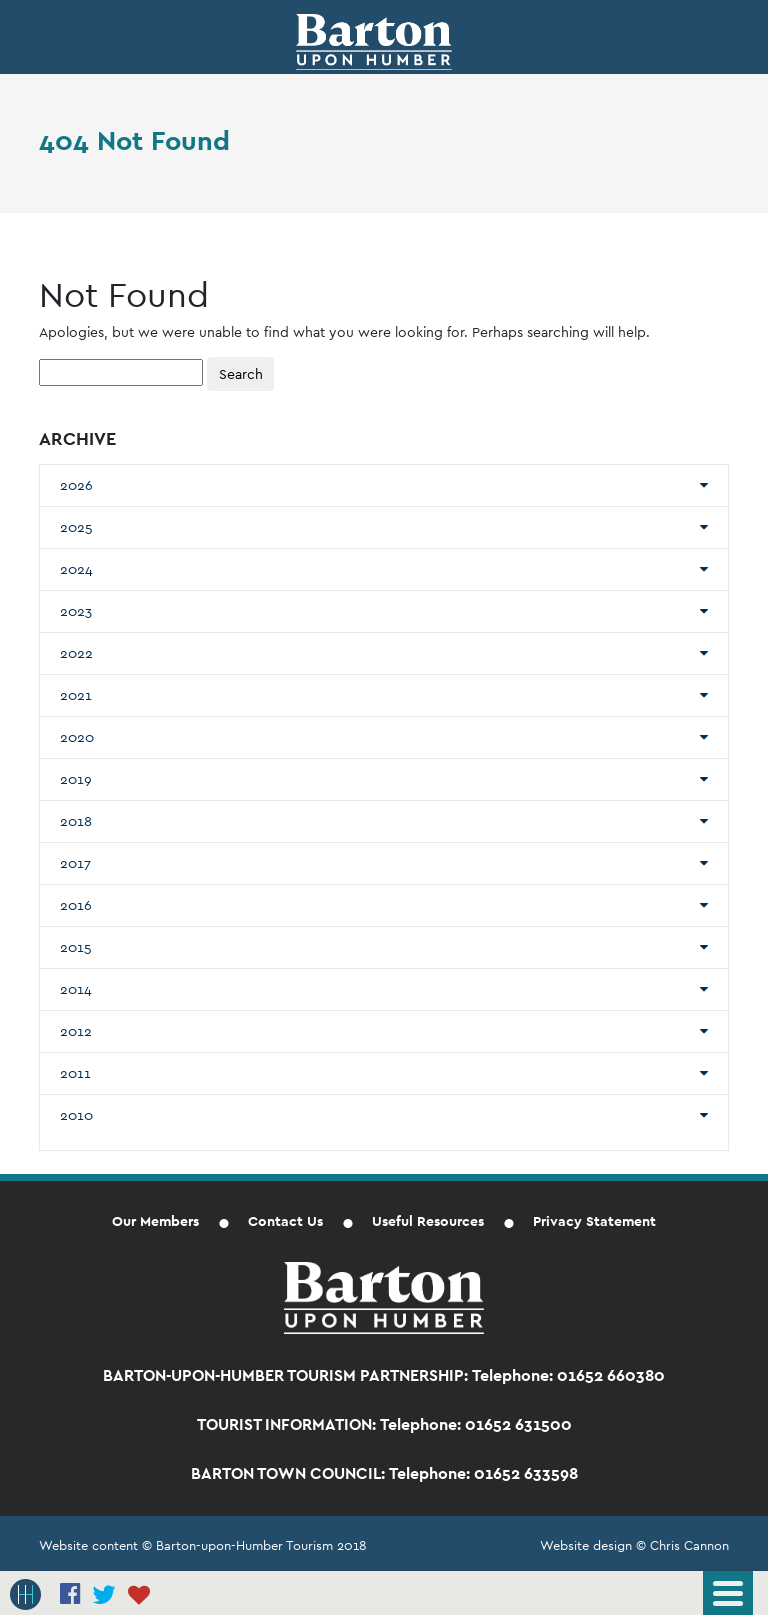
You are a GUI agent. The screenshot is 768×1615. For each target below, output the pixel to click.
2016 (76, 905)
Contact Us (285, 1221)
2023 (76, 611)
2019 (76, 779)
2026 (76, 485)
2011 (75, 1073)
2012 (76, 1031)
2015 (76, 947)
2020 (77, 737)
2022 (76, 653)
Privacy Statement (594, 1221)
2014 (76, 989)
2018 (76, 821)
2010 (76, 1115)
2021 (76, 695)
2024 (76, 569)
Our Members (155, 1221)
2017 (75, 863)
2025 (76, 527)
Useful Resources (428, 1221)
